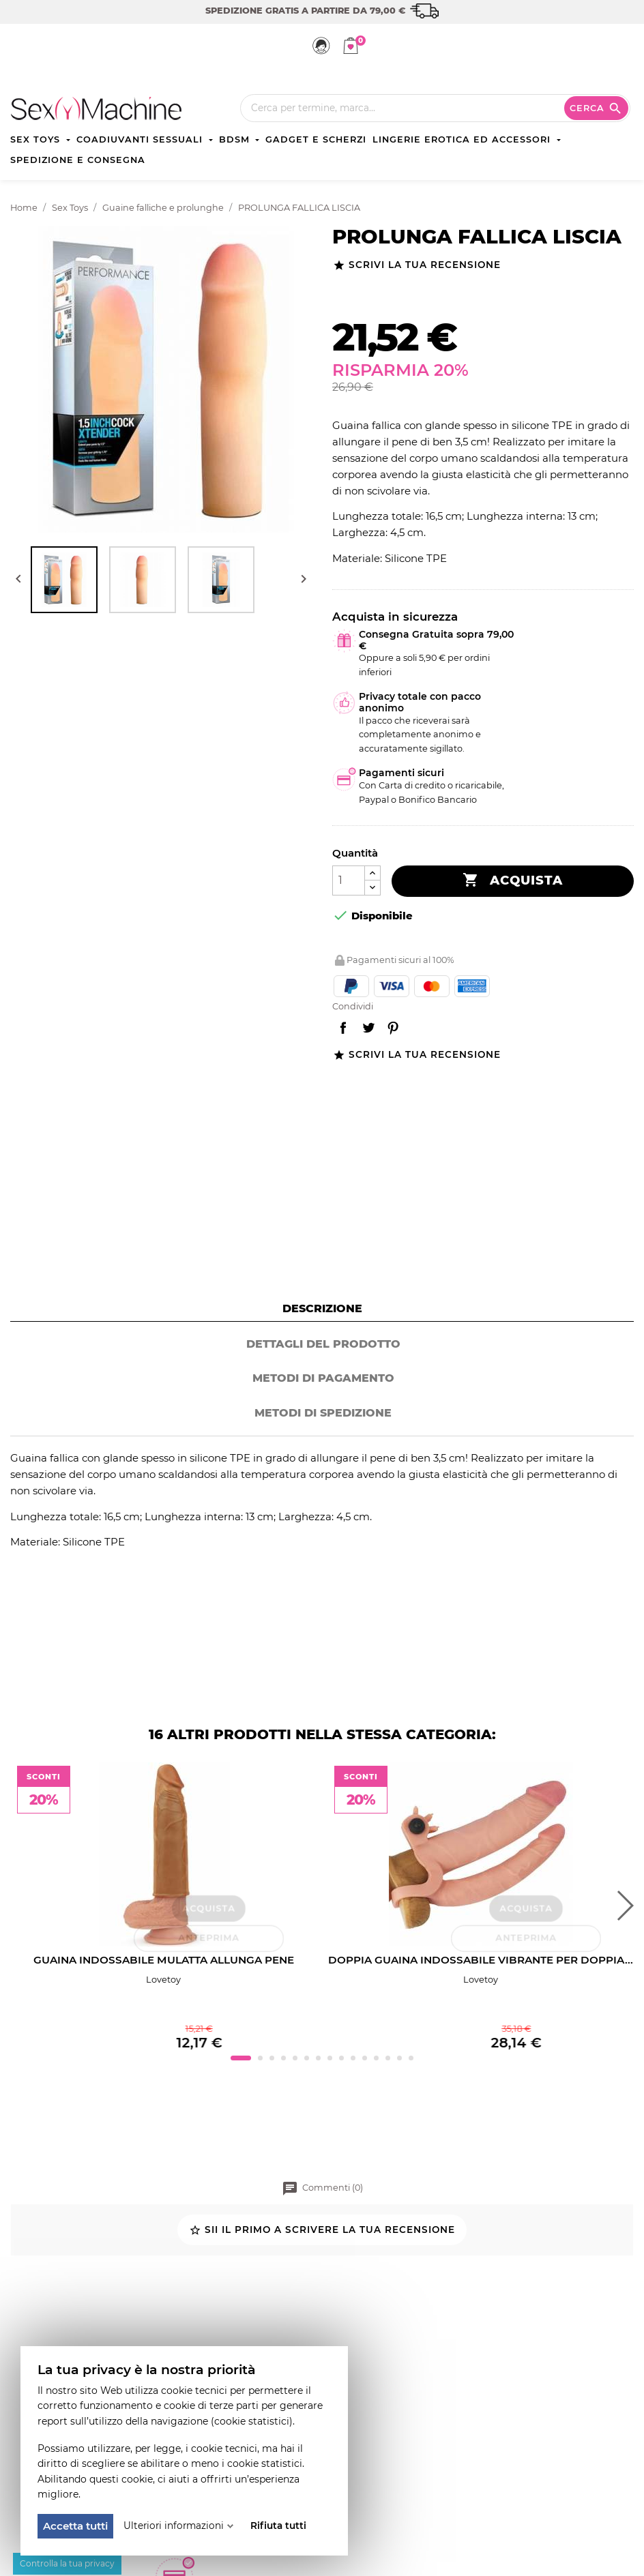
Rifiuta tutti (278, 2525)
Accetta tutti (75, 2525)
